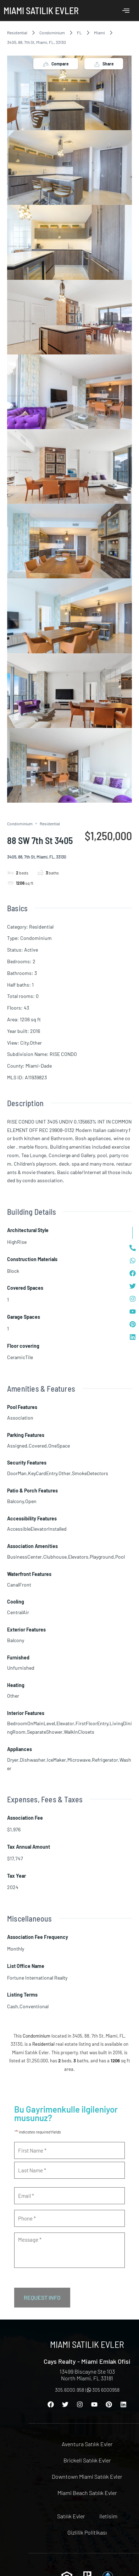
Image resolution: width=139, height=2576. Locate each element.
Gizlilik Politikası (87, 2532)
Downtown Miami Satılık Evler (87, 2476)
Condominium (52, 32)
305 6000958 (103, 2390)
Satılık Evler (71, 2516)
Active (31, 950)
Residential (17, 32)
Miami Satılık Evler (41, 10)
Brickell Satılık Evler (87, 2460)
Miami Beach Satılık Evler (87, 2492)
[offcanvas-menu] (126, 10)
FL (79, 32)
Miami (99, 32)
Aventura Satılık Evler (87, 2444)
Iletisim (108, 2516)
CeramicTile (20, 1357)
